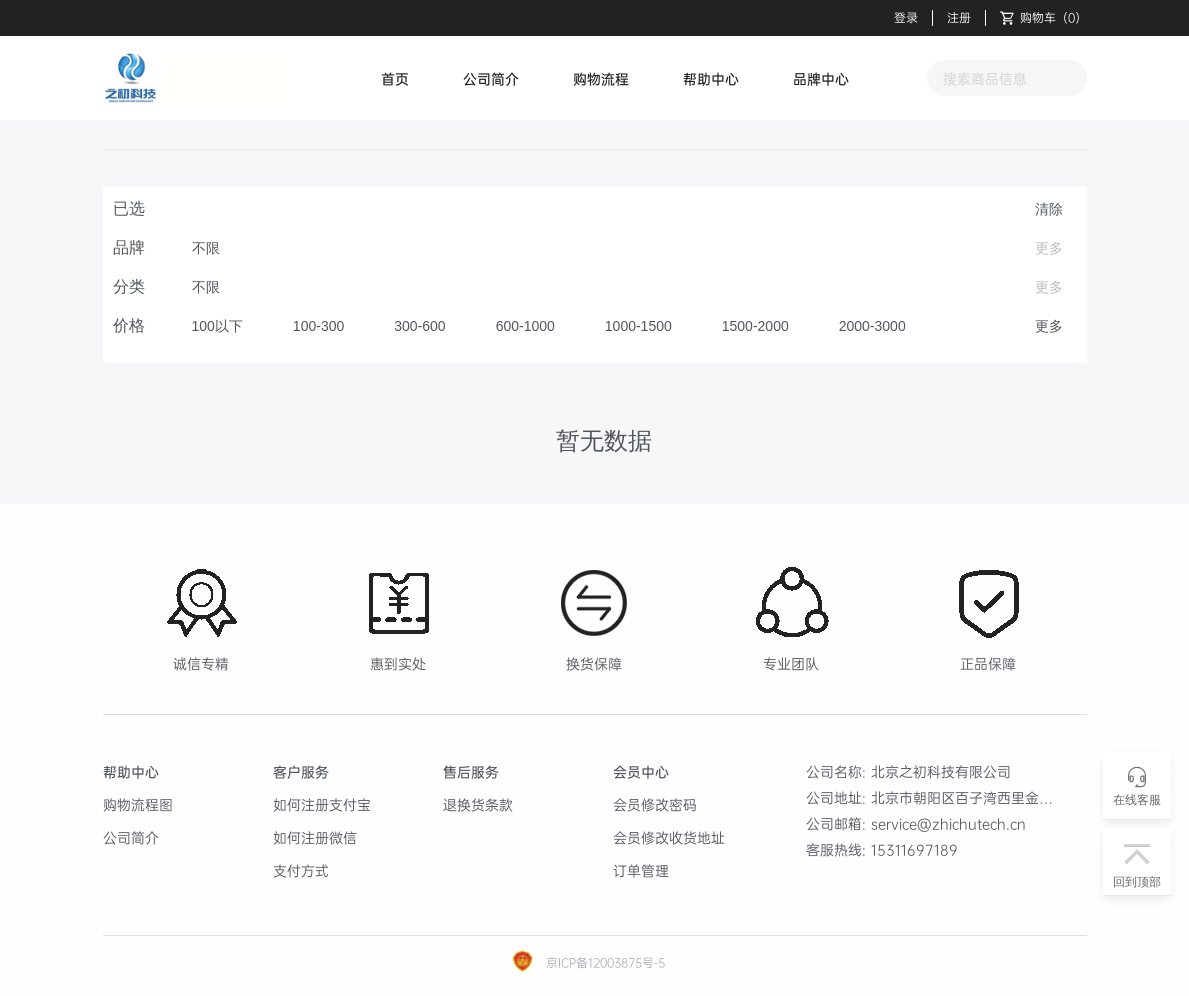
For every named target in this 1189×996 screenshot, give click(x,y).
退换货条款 (478, 804)
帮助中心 (711, 78)
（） (1043, 18)
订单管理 (641, 870)
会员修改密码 (655, 804)
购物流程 (601, 78)
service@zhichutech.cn (948, 823)
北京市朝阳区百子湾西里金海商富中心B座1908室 (1025, 797)
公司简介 (491, 78)
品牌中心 (821, 78)
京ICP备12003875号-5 (603, 962)
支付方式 (301, 870)
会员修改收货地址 (669, 837)
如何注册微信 (315, 837)
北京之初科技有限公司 (941, 771)
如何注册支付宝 (322, 804)
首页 (395, 78)
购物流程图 (138, 804)
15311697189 (914, 849)
